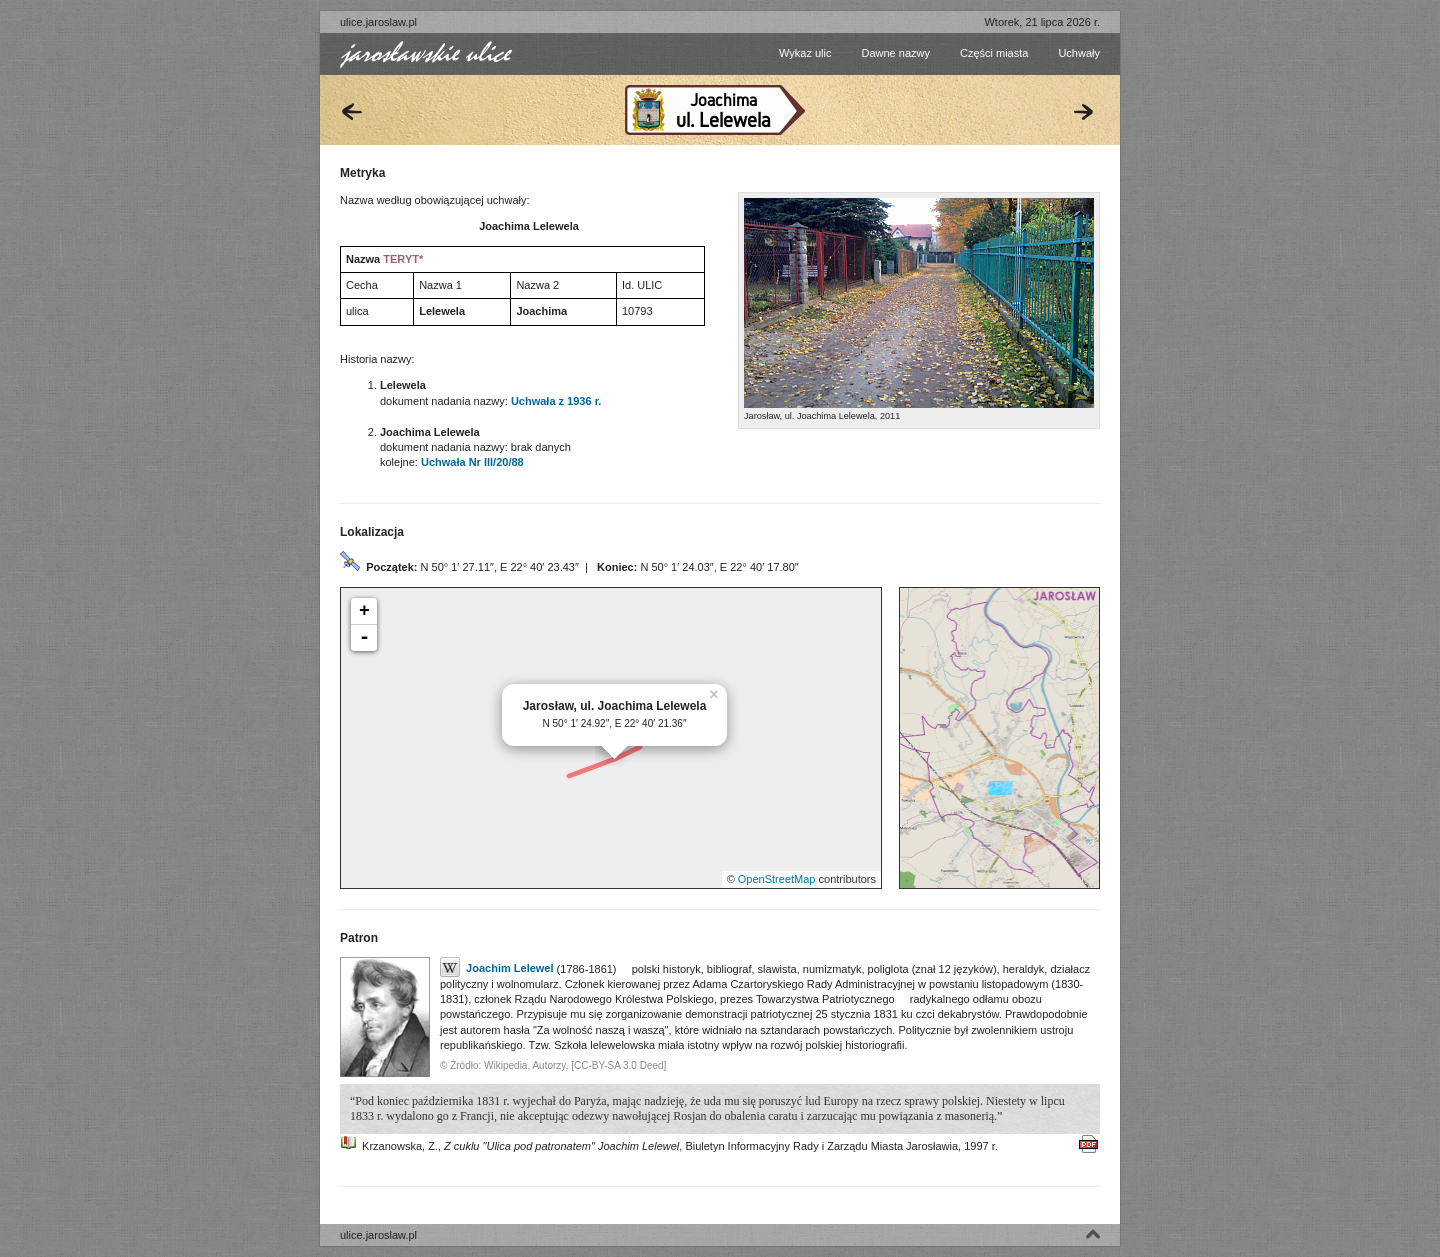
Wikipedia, (507, 1065)
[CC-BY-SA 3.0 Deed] (618, 1065)
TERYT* (403, 259)
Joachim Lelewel (497, 968)
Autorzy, (550, 1065)
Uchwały (1079, 53)
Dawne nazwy (895, 53)
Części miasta (994, 53)
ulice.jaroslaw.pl (378, 22)
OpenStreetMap (777, 879)
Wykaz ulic (805, 53)
